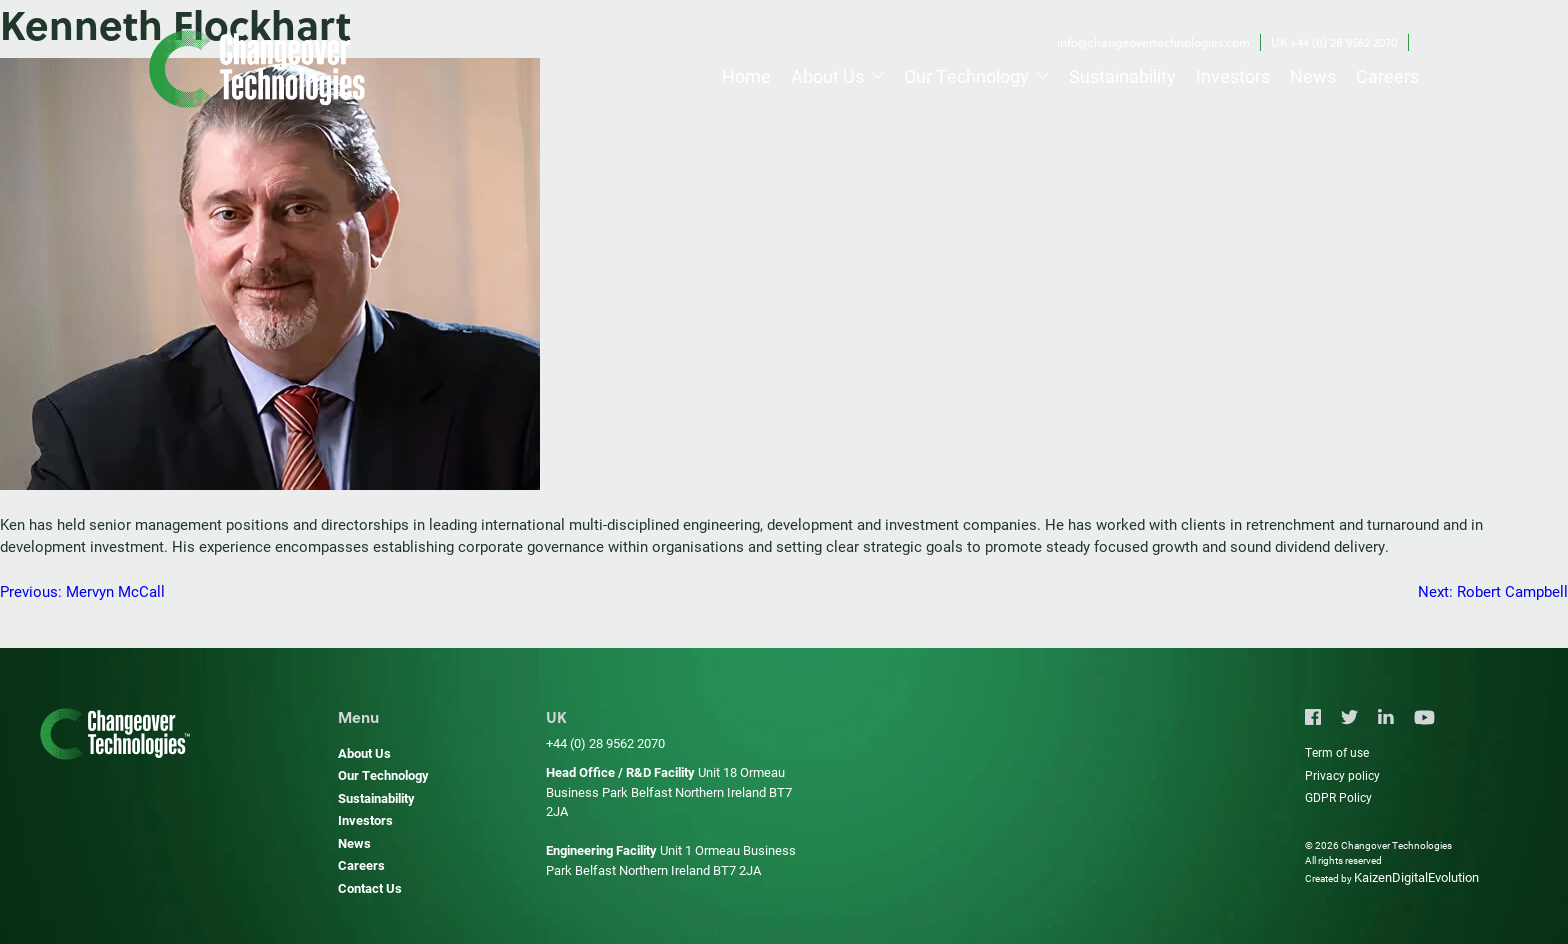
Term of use (1337, 752)
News (1313, 76)
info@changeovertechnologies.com (1153, 42)
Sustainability (1122, 76)
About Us (827, 76)
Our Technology (966, 76)
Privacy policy (1342, 775)
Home (746, 76)
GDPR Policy (1338, 797)
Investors (1233, 76)
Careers (1387, 76)
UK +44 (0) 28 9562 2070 (1334, 42)
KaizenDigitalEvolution (1416, 877)
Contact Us (370, 888)
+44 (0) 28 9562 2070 (605, 743)
